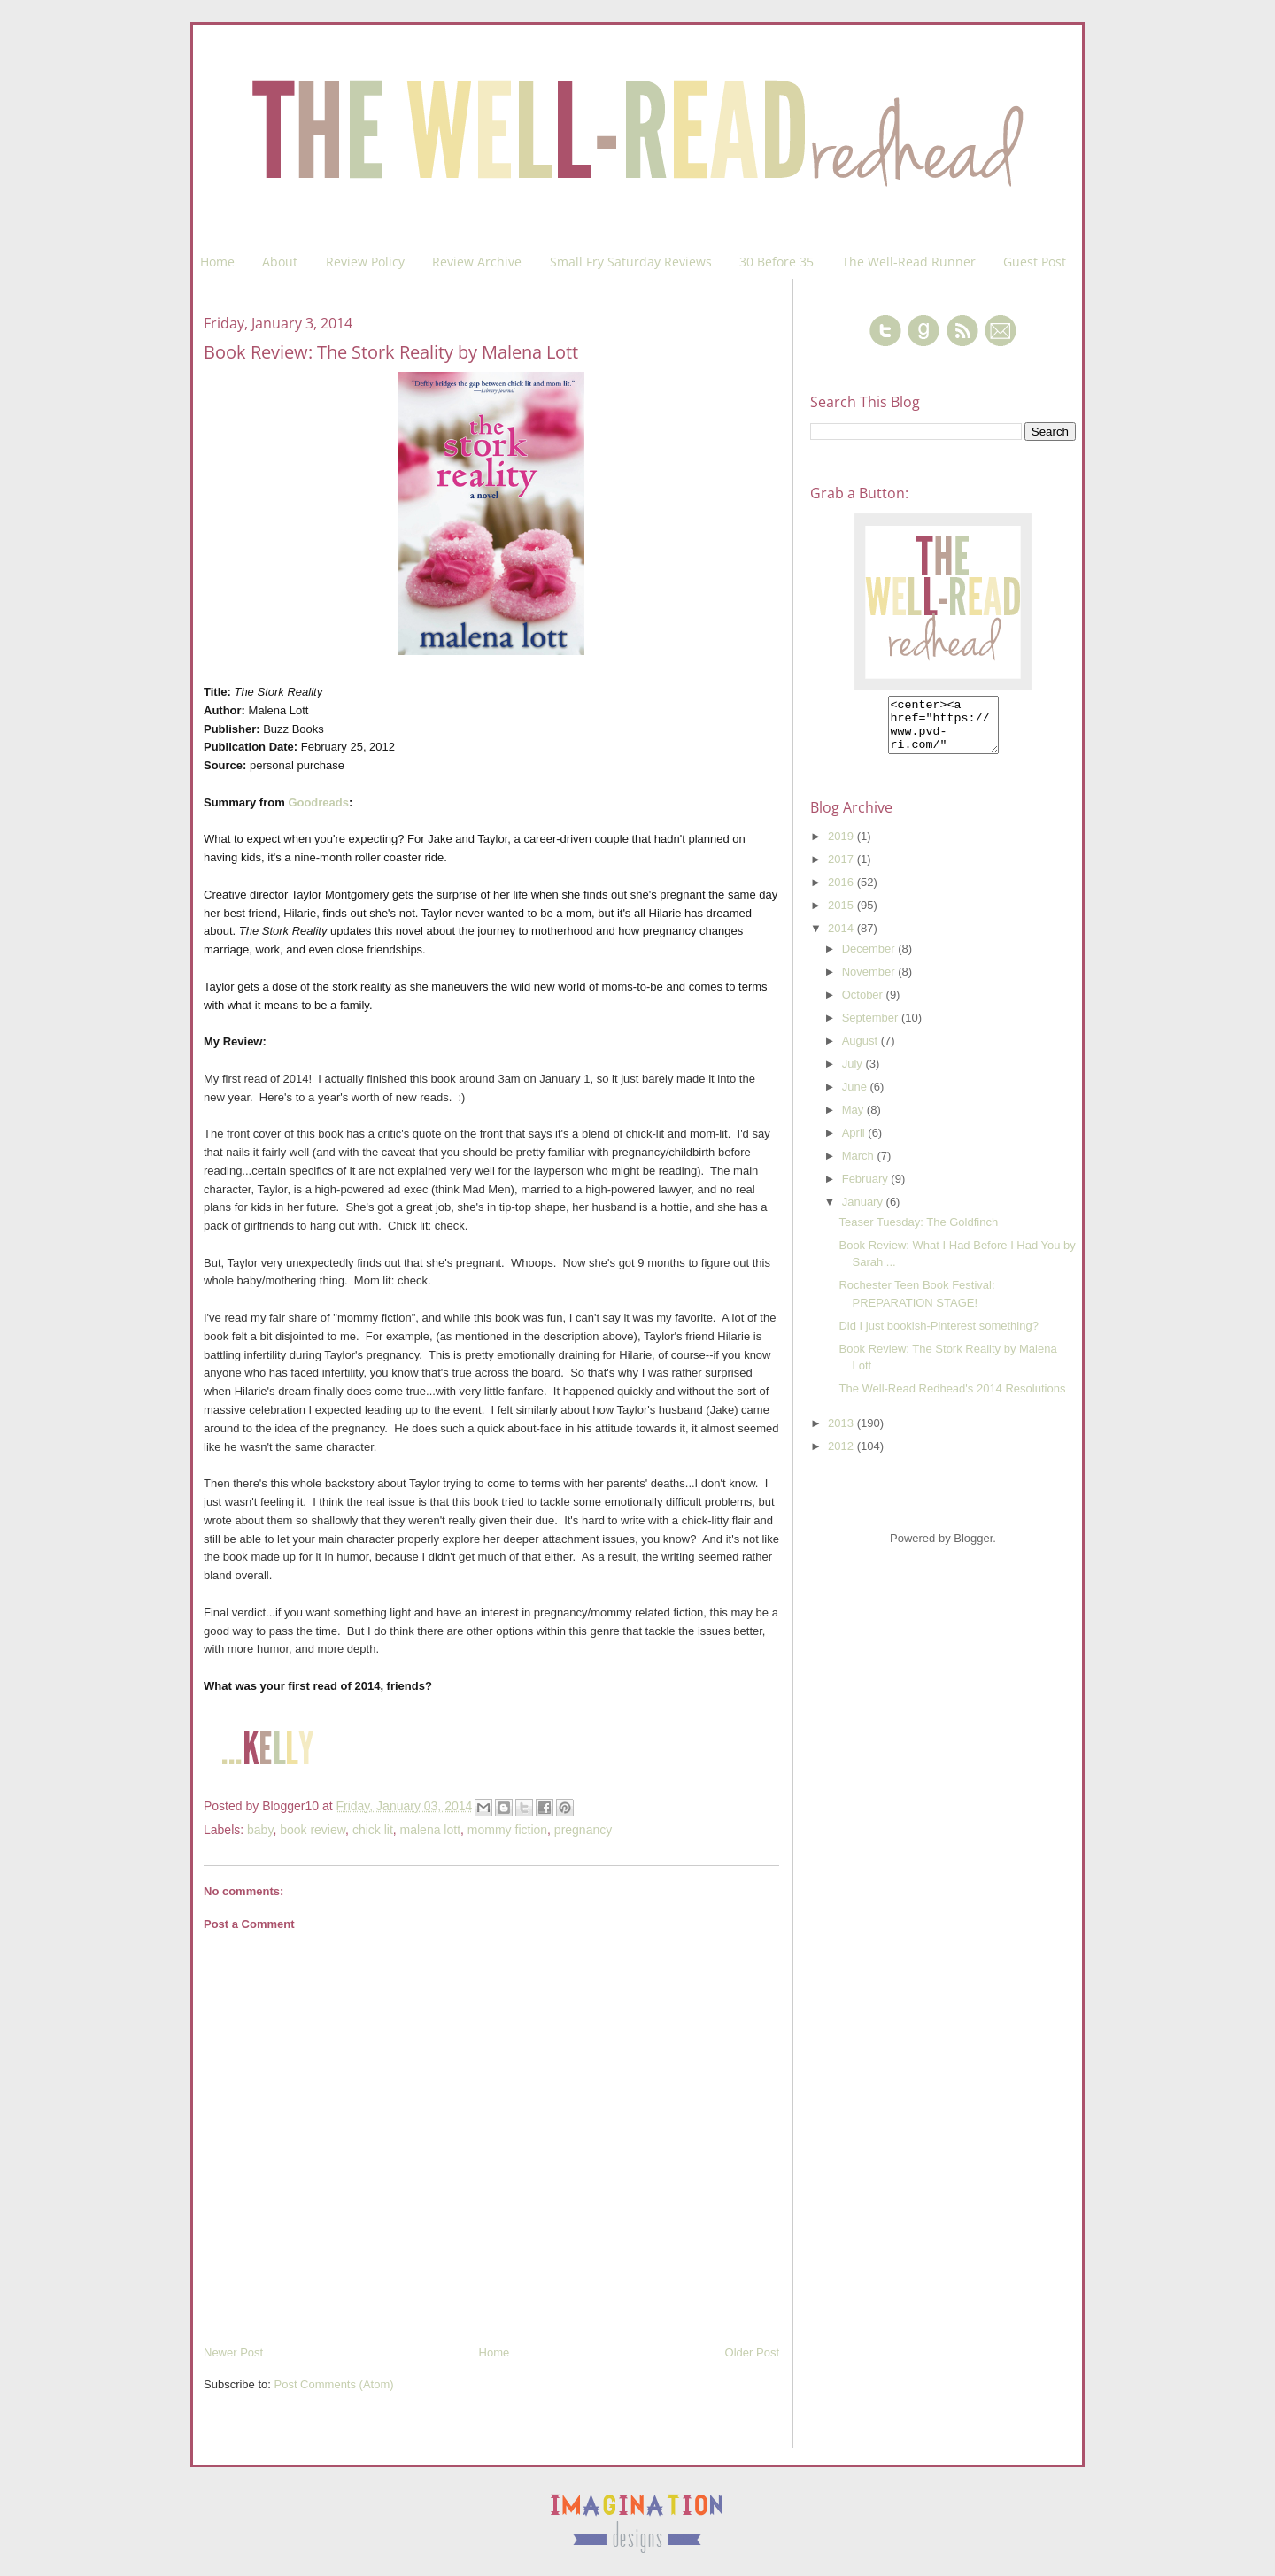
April (855, 1143)
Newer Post (233, 2352)
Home (217, 261)
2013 (842, 1433)
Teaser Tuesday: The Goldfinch (918, 1232)
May (854, 1120)
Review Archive (477, 261)
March (859, 1166)
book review (312, 1830)
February (867, 1189)
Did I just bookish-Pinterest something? (938, 1336)
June (856, 1097)
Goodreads (318, 802)
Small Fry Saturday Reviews (631, 261)
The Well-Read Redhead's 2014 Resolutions (951, 1399)
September (871, 1028)
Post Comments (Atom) (334, 2384)
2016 (842, 892)
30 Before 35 (776, 261)
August (861, 1051)
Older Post (752, 2352)
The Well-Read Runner (909, 261)
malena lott (430, 1830)
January (864, 1212)
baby (260, 1830)
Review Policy (365, 261)
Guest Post (1034, 261)
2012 (842, 1456)
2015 (842, 915)
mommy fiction (507, 1830)
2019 (842, 846)
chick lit (372, 1830)
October (864, 1005)
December (870, 959)
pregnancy (583, 1830)
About (280, 261)
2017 (842, 869)
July (854, 1074)
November (870, 982)
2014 (842, 938)
